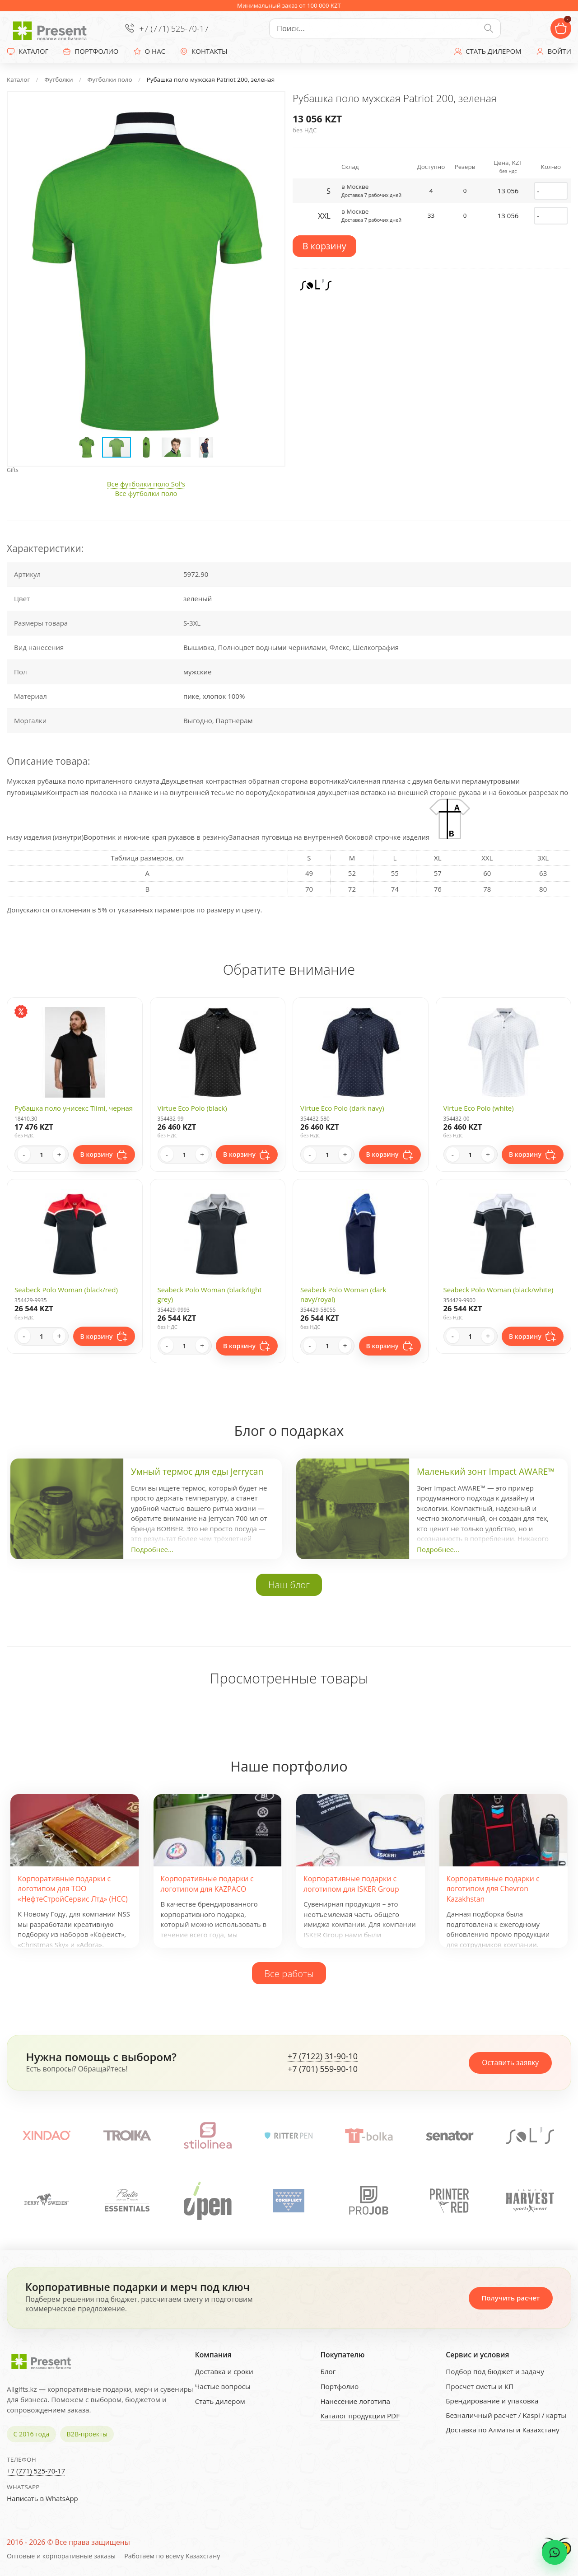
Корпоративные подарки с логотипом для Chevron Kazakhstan (493, 1889)
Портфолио (339, 2386)
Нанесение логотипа (355, 2401)
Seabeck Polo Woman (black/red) (66, 1289)
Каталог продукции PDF (360, 2415)
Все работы (289, 1973)
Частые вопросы (223, 2386)
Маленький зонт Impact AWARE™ (486, 1471)
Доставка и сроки (224, 2371)
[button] (269, 107)
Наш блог (289, 1584)
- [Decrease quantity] (24, 1154)
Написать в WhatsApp (42, 2498)
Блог (328, 2371)
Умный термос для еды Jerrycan (197, 1471)
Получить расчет (510, 2297)
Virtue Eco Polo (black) (192, 1108)
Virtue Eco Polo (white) (478, 1108)
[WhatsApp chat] (554, 2552)
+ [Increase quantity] (59, 1154)
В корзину (324, 246)
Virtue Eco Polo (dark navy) (342, 1108)
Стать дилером (220, 2401)
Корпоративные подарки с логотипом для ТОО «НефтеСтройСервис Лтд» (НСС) (73, 1889)
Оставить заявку (510, 2062)
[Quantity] (41, 1154)
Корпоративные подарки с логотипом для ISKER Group (351, 1883)
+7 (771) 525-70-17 (174, 28)
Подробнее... (152, 1549)
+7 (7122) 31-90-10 (323, 2057)
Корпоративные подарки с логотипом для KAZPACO (207, 1883)
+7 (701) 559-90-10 (323, 2069)
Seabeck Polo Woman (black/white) (498, 1289)
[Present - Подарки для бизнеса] (52, 28)
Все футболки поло (146, 493)
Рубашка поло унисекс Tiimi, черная (73, 1108)
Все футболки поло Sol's (146, 483)
